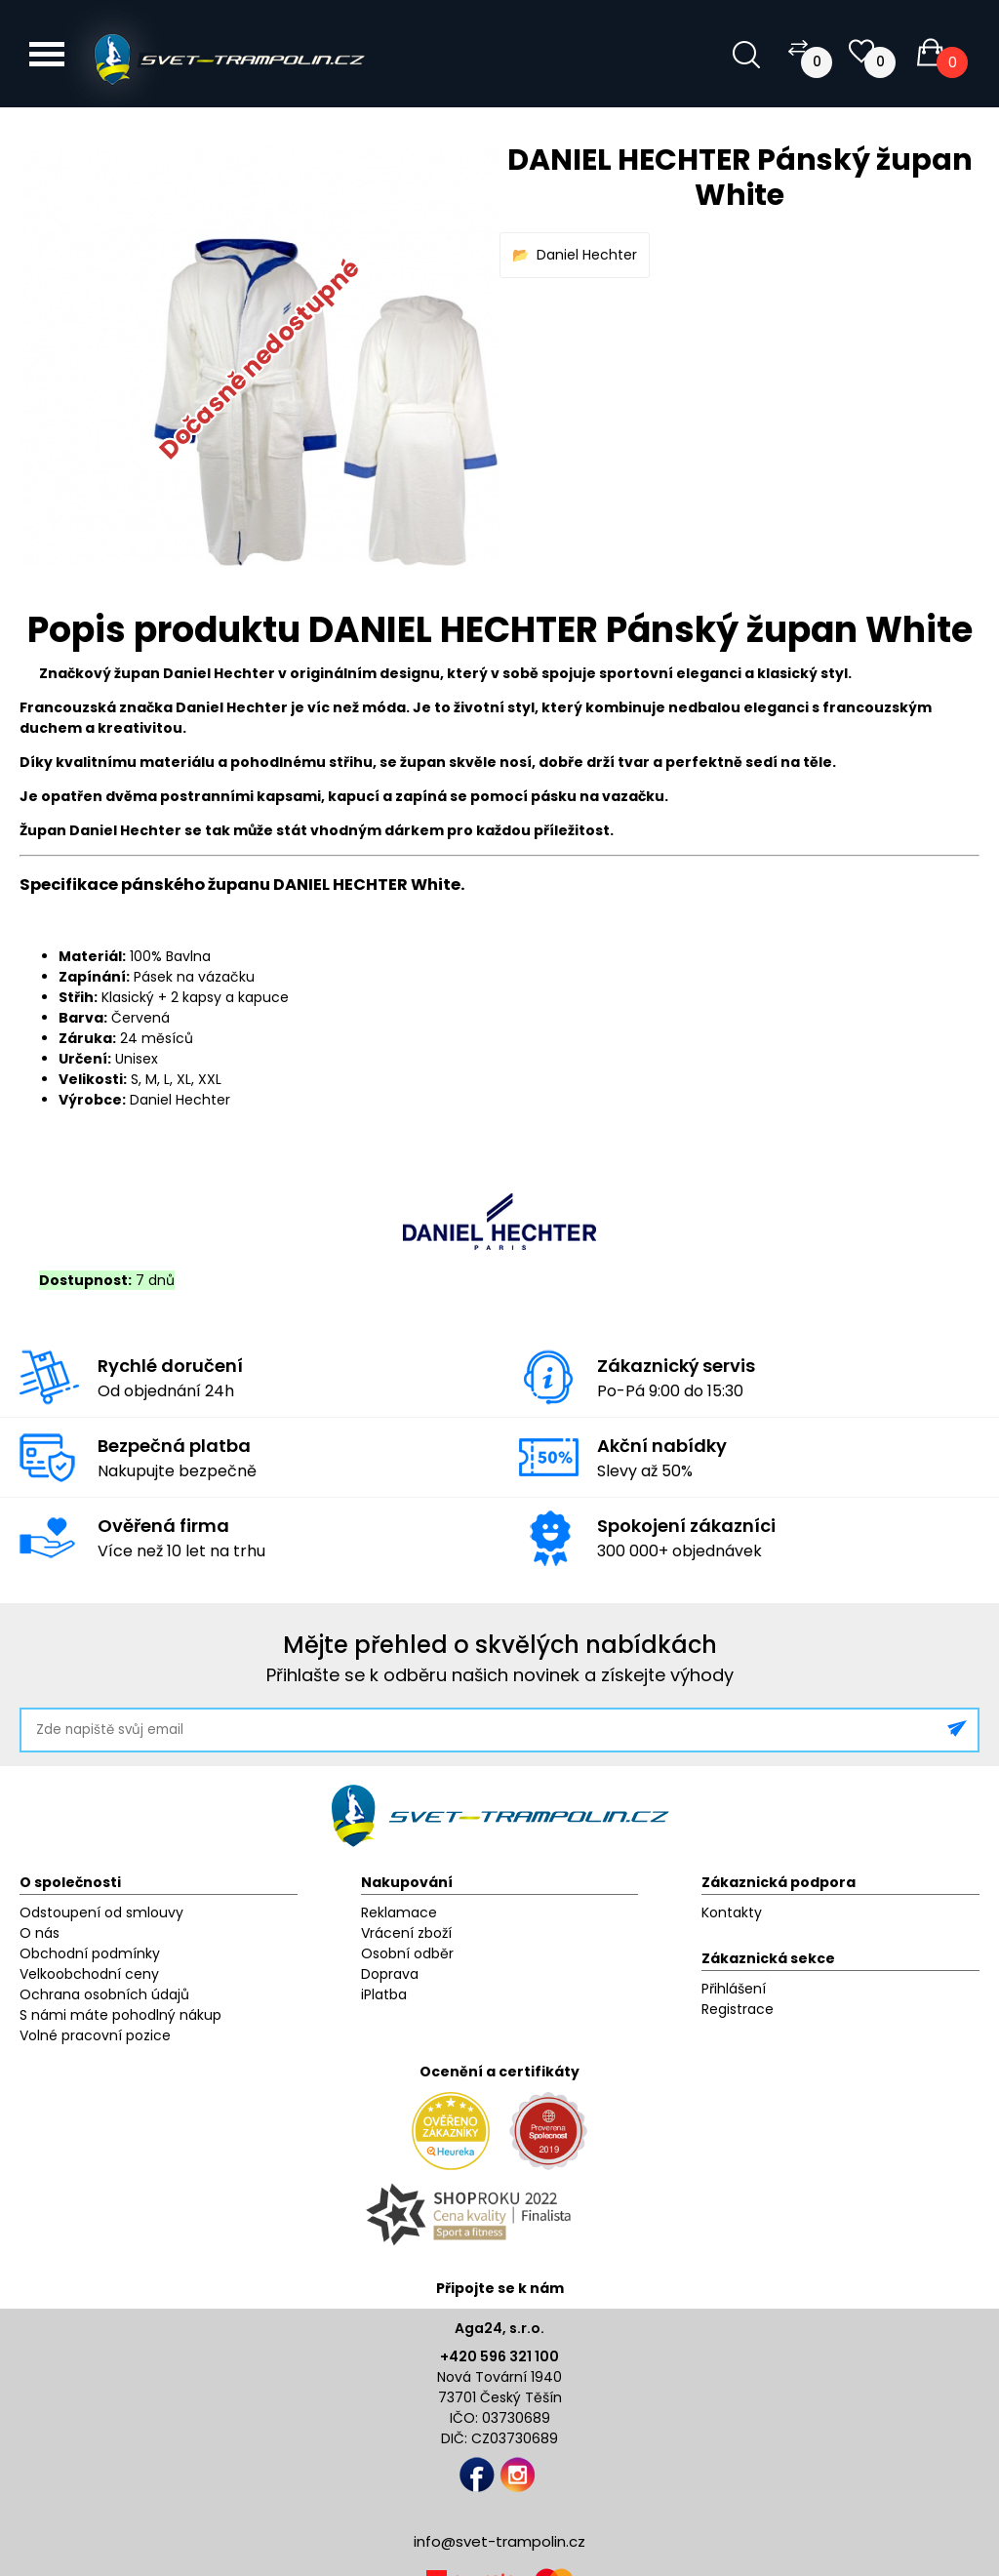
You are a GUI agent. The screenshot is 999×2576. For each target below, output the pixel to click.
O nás (40, 1933)
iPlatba (384, 1994)
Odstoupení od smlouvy (101, 1912)
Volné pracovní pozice (95, 2035)
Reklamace (399, 1912)
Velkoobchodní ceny (89, 1974)
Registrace (737, 2009)
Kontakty (731, 1912)
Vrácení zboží (406, 1933)
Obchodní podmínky (90, 1953)
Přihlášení (733, 1988)
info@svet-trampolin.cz (499, 2541)
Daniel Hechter (587, 254)
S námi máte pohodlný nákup (120, 2015)
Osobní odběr (407, 1953)
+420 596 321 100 (499, 2356)
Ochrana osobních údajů (104, 1994)
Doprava (390, 1974)
